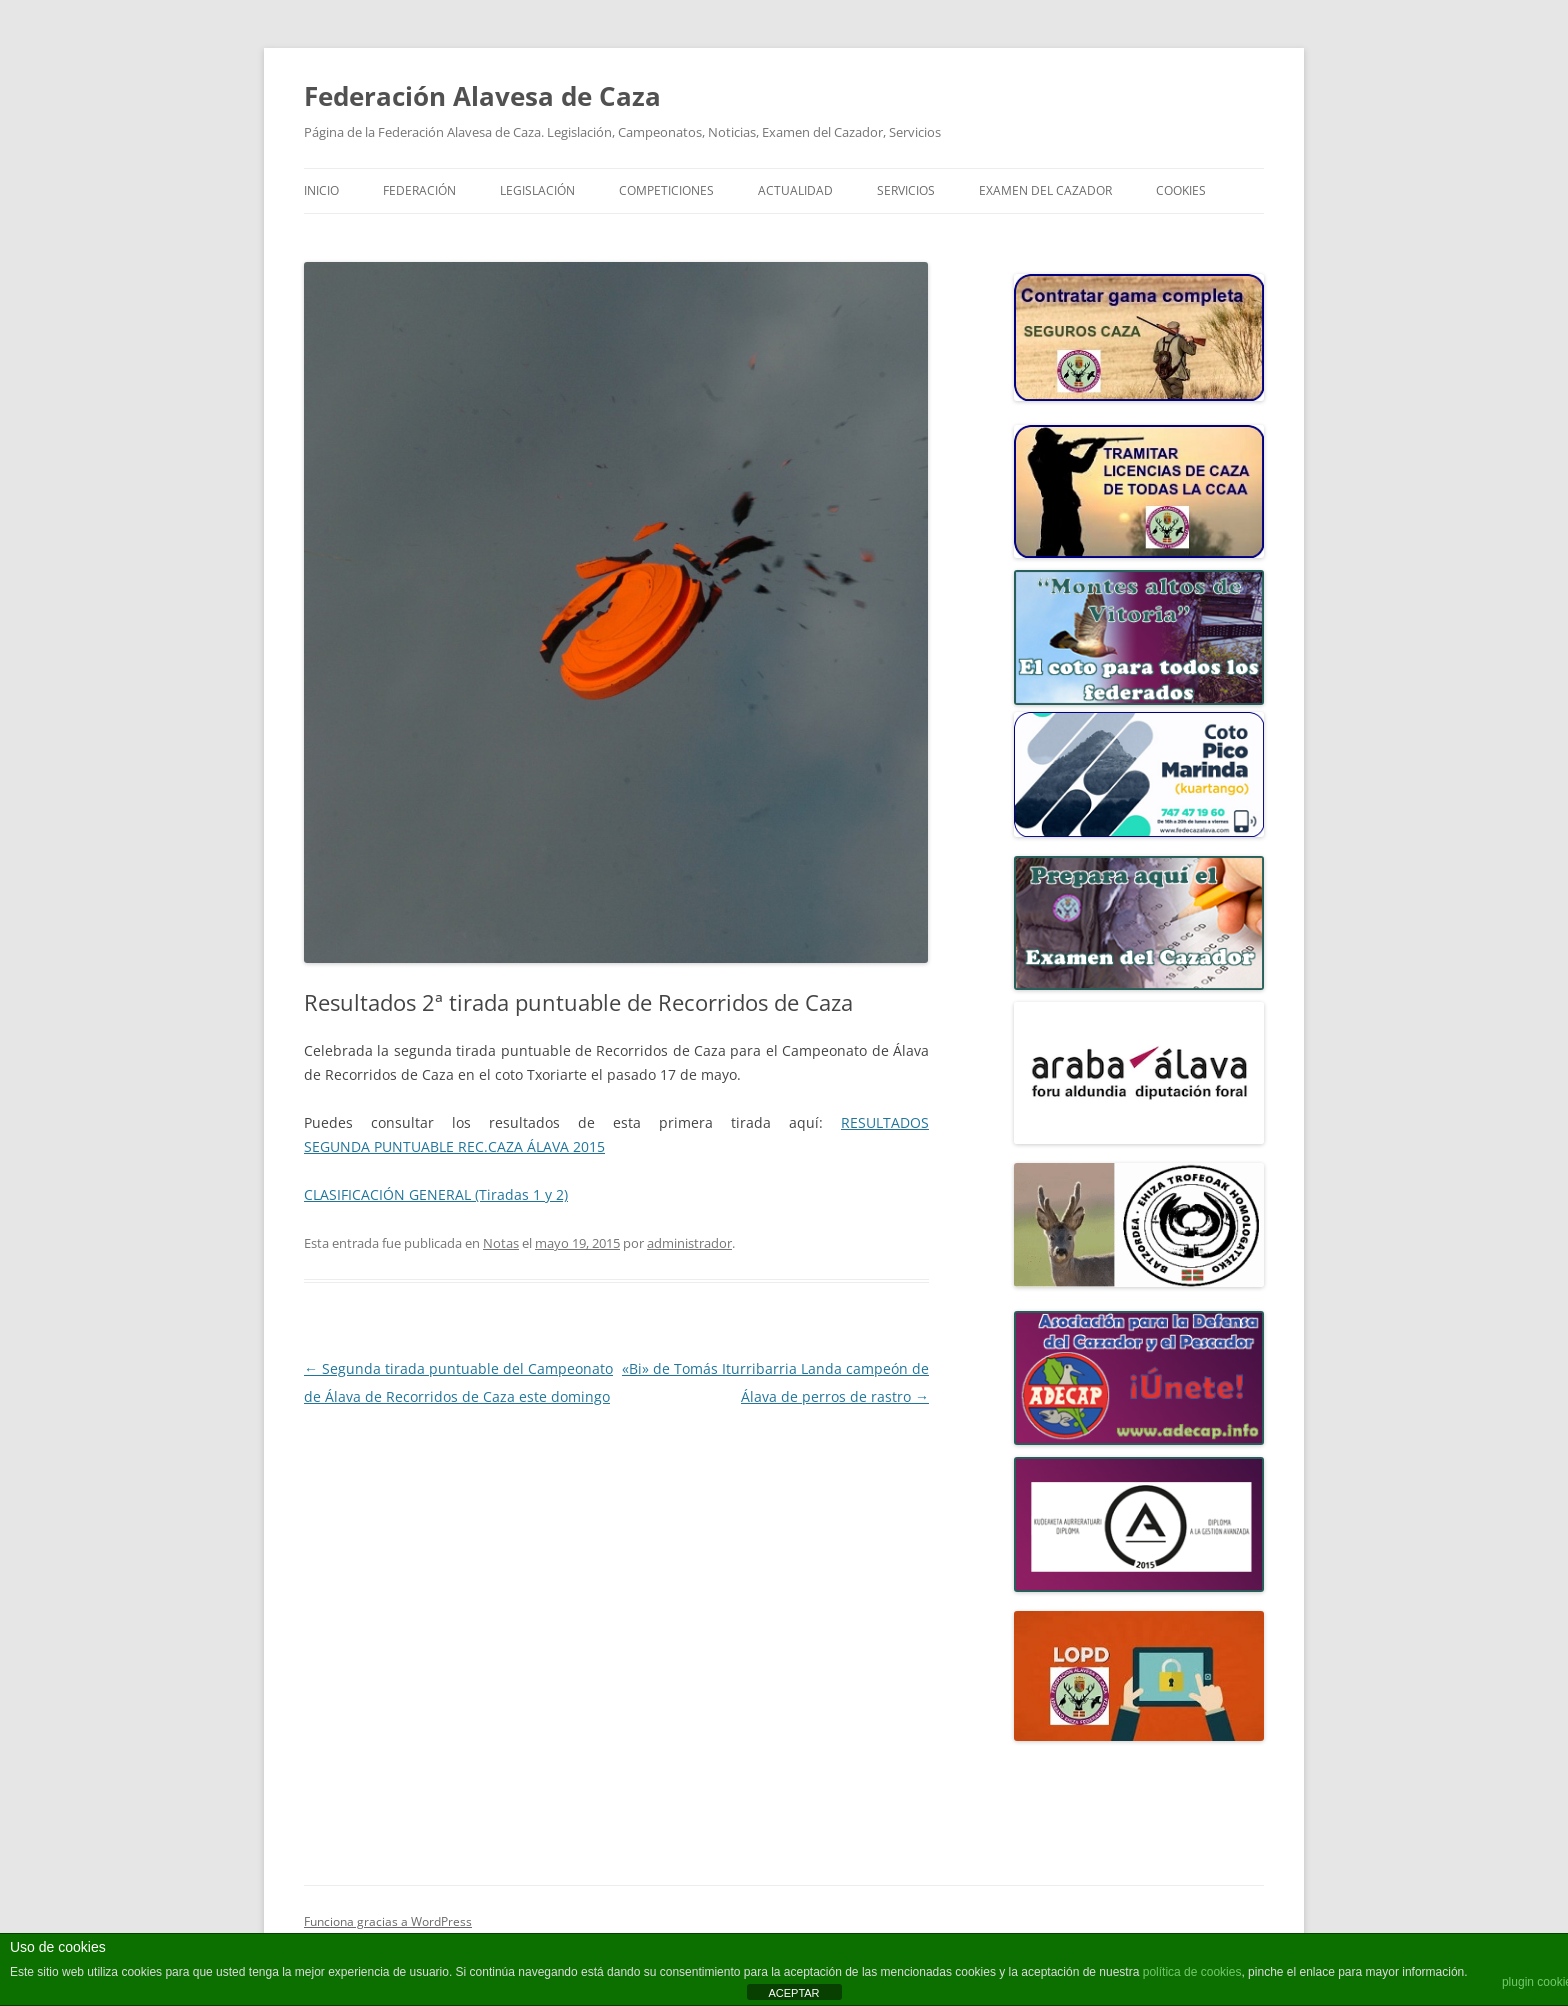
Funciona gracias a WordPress (388, 1921)
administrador (689, 1243)
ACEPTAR (793, 1993)
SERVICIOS (906, 190)
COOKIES (1181, 190)
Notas (501, 1243)
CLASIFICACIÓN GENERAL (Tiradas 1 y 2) (436, 1194)
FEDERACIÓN (419, 190)
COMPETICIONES (666, 190)
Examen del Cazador (1045, 190)
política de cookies (1192, 1972)
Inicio (321, 190)
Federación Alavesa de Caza (482, 96)
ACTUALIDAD (795, 190)
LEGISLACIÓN (537, 190)
